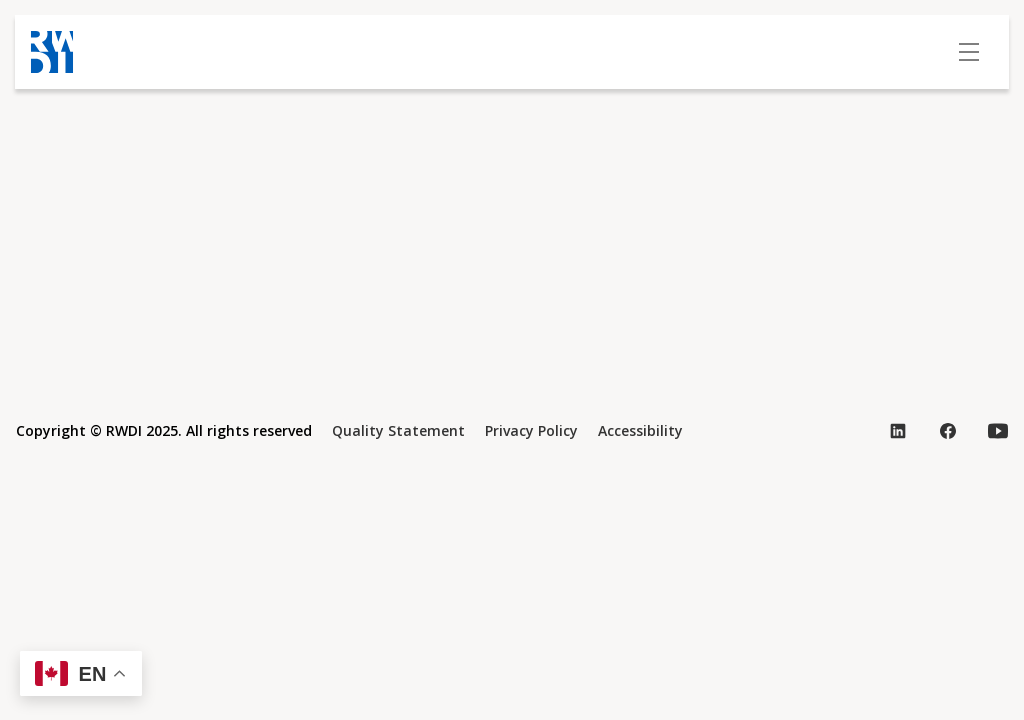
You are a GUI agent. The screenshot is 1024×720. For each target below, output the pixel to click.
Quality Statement (398, 430)
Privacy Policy (531, 430)
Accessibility (640, 430)
